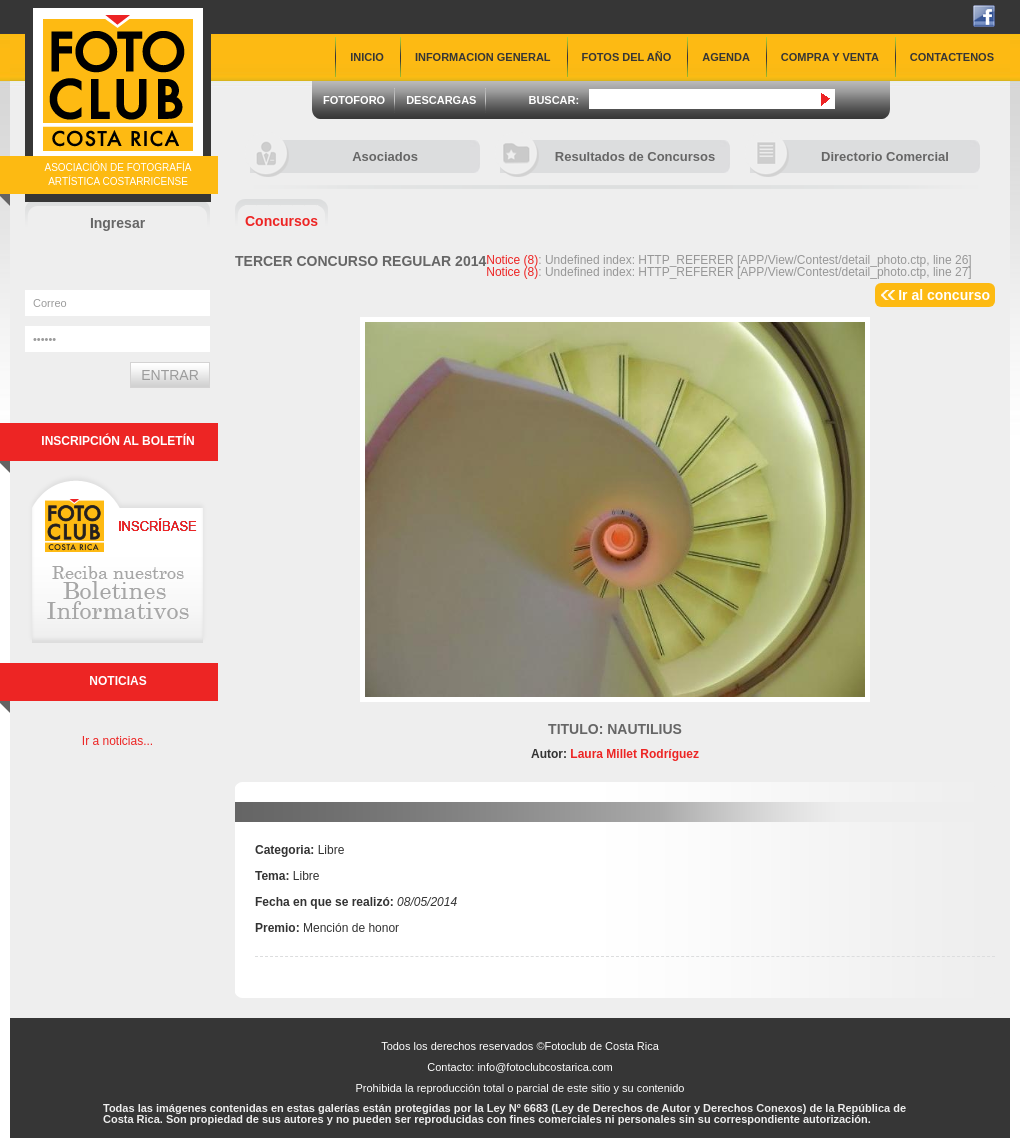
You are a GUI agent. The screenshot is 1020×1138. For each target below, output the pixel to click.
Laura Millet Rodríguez (633, 754)
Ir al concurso (944, 295)
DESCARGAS (441, 100)
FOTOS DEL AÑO (627, 57)
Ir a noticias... (117, 741)
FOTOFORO (354, 100)
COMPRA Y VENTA (830, 57)
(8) (512, 260)
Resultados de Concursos (607, 156)
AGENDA (726, 57)
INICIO (367, 57)
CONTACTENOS (952, 57)
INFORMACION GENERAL (483, 57)
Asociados (334, 156)
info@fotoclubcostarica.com (544, 1067)
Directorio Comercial (849, 156)
